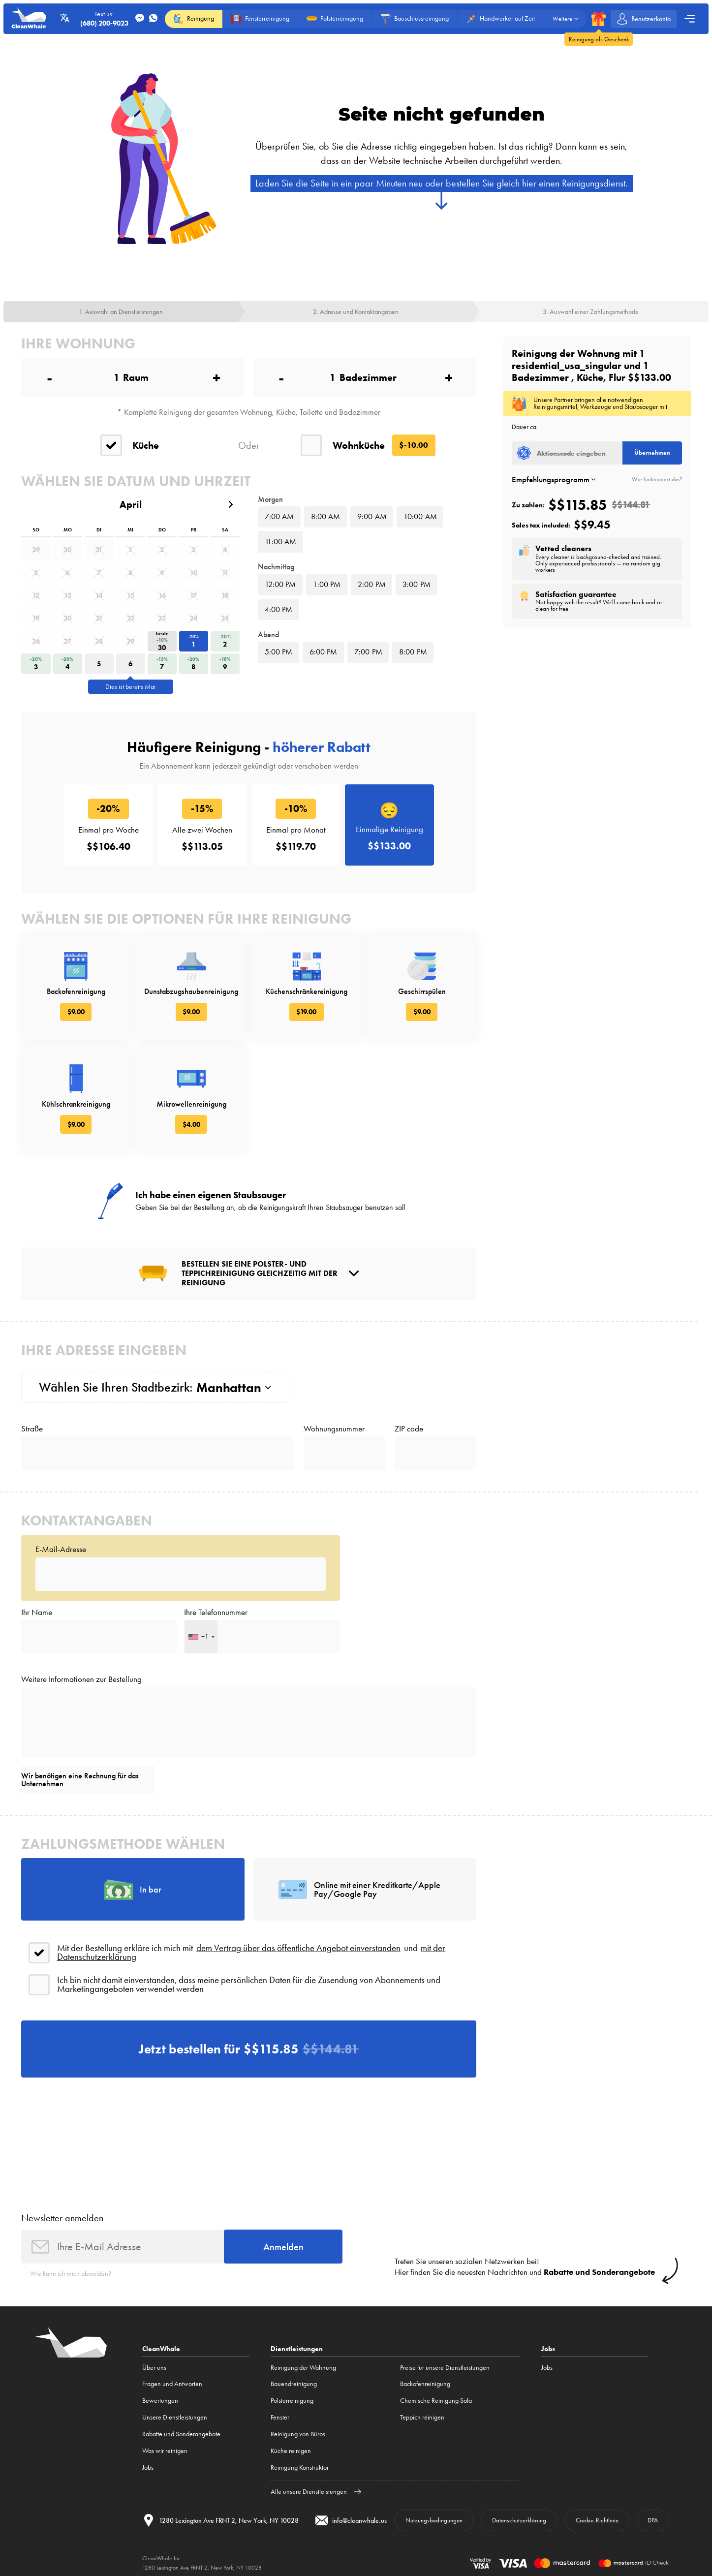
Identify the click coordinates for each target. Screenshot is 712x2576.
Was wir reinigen (164, 2451)
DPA (653, 2520)
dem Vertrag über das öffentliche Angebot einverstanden (298, 1948)
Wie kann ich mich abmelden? (70, 2273)
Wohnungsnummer (334, 1429)
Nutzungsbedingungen (434, 2520)
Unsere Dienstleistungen (174, 2417)
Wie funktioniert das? (657, 480)
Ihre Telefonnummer (216, 1612)
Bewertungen (160, 2400)
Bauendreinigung (294, 2384)
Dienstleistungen (297, 2348)
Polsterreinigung (292, 2400)
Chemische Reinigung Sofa (436, 2400)
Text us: (104, 19)
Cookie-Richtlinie (597, 2520)
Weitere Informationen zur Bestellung (81, 1679)
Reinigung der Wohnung (303, 2367)
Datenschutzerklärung (519, 2520)
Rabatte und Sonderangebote (181, 2434)
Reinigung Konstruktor (300, 2467)
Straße (32, 1429)
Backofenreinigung (425, 2384)
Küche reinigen (291, 2451)
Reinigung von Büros (298, 2434)
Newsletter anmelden (62, 2218)
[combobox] (201, 1636)
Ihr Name (36, 1612)
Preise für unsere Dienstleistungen (445, 2367)
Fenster (280, 2417)
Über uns (154, 2367)
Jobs (148, 2467)
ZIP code (409, 1429)
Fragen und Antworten (172, 2384)
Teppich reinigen (422, 2417)
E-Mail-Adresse (60, 1549)
